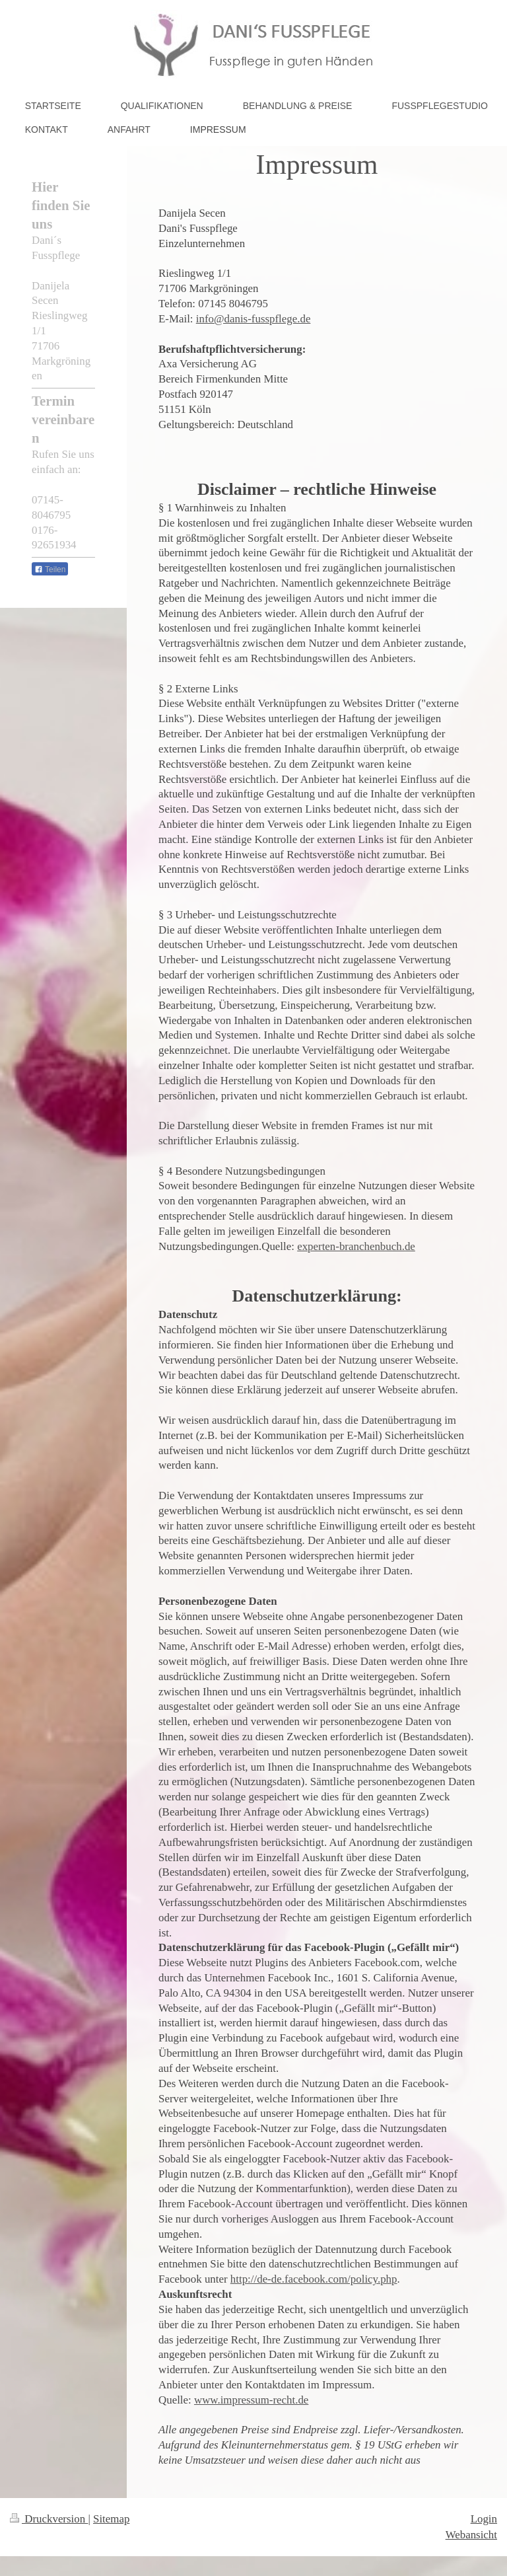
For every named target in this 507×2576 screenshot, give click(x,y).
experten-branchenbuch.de (356, 1246)
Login (484, 2519)
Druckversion (49, 2519)
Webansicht (471, 2534)
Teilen (49, 569)
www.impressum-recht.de (251, 2400)
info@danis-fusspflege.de (253, 319)
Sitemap (111, 2519)
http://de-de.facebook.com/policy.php (313, 2279)
